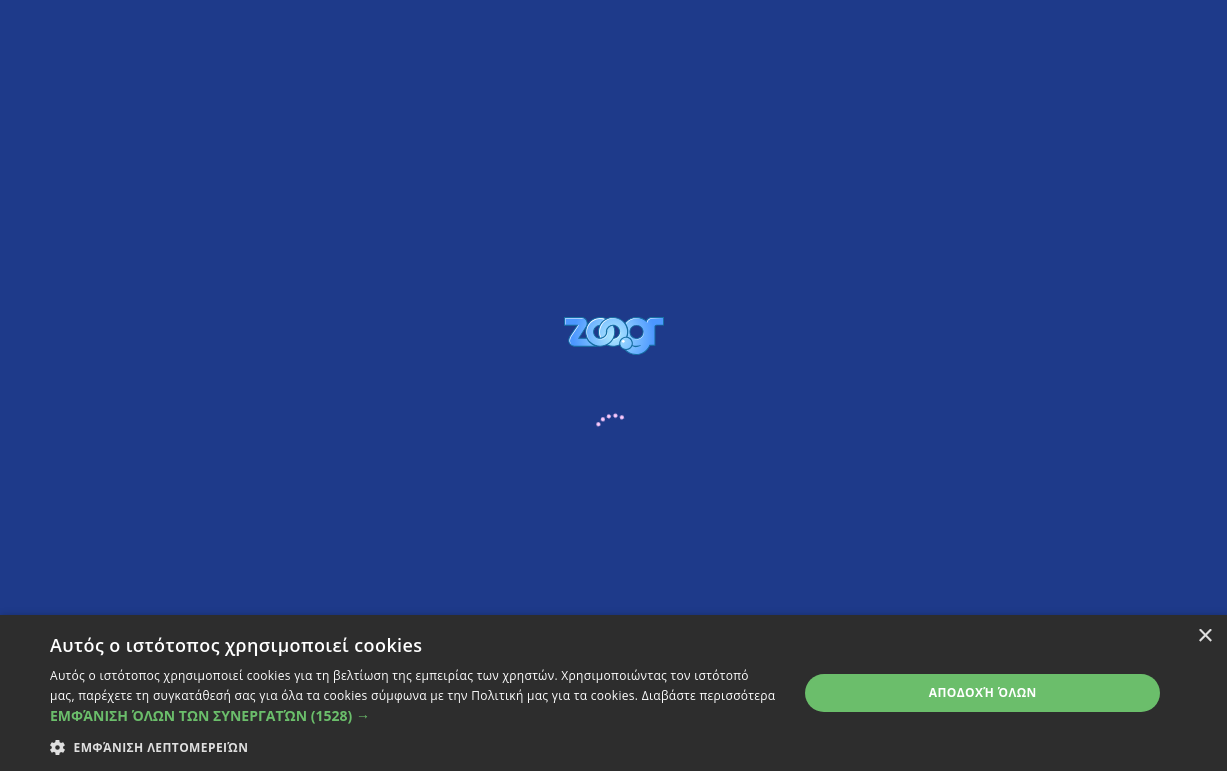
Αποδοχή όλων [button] (983, 692)
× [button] (1204, 636)
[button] (413, 715)
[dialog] (613, 693)
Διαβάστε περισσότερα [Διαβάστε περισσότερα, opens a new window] (709, 695)
